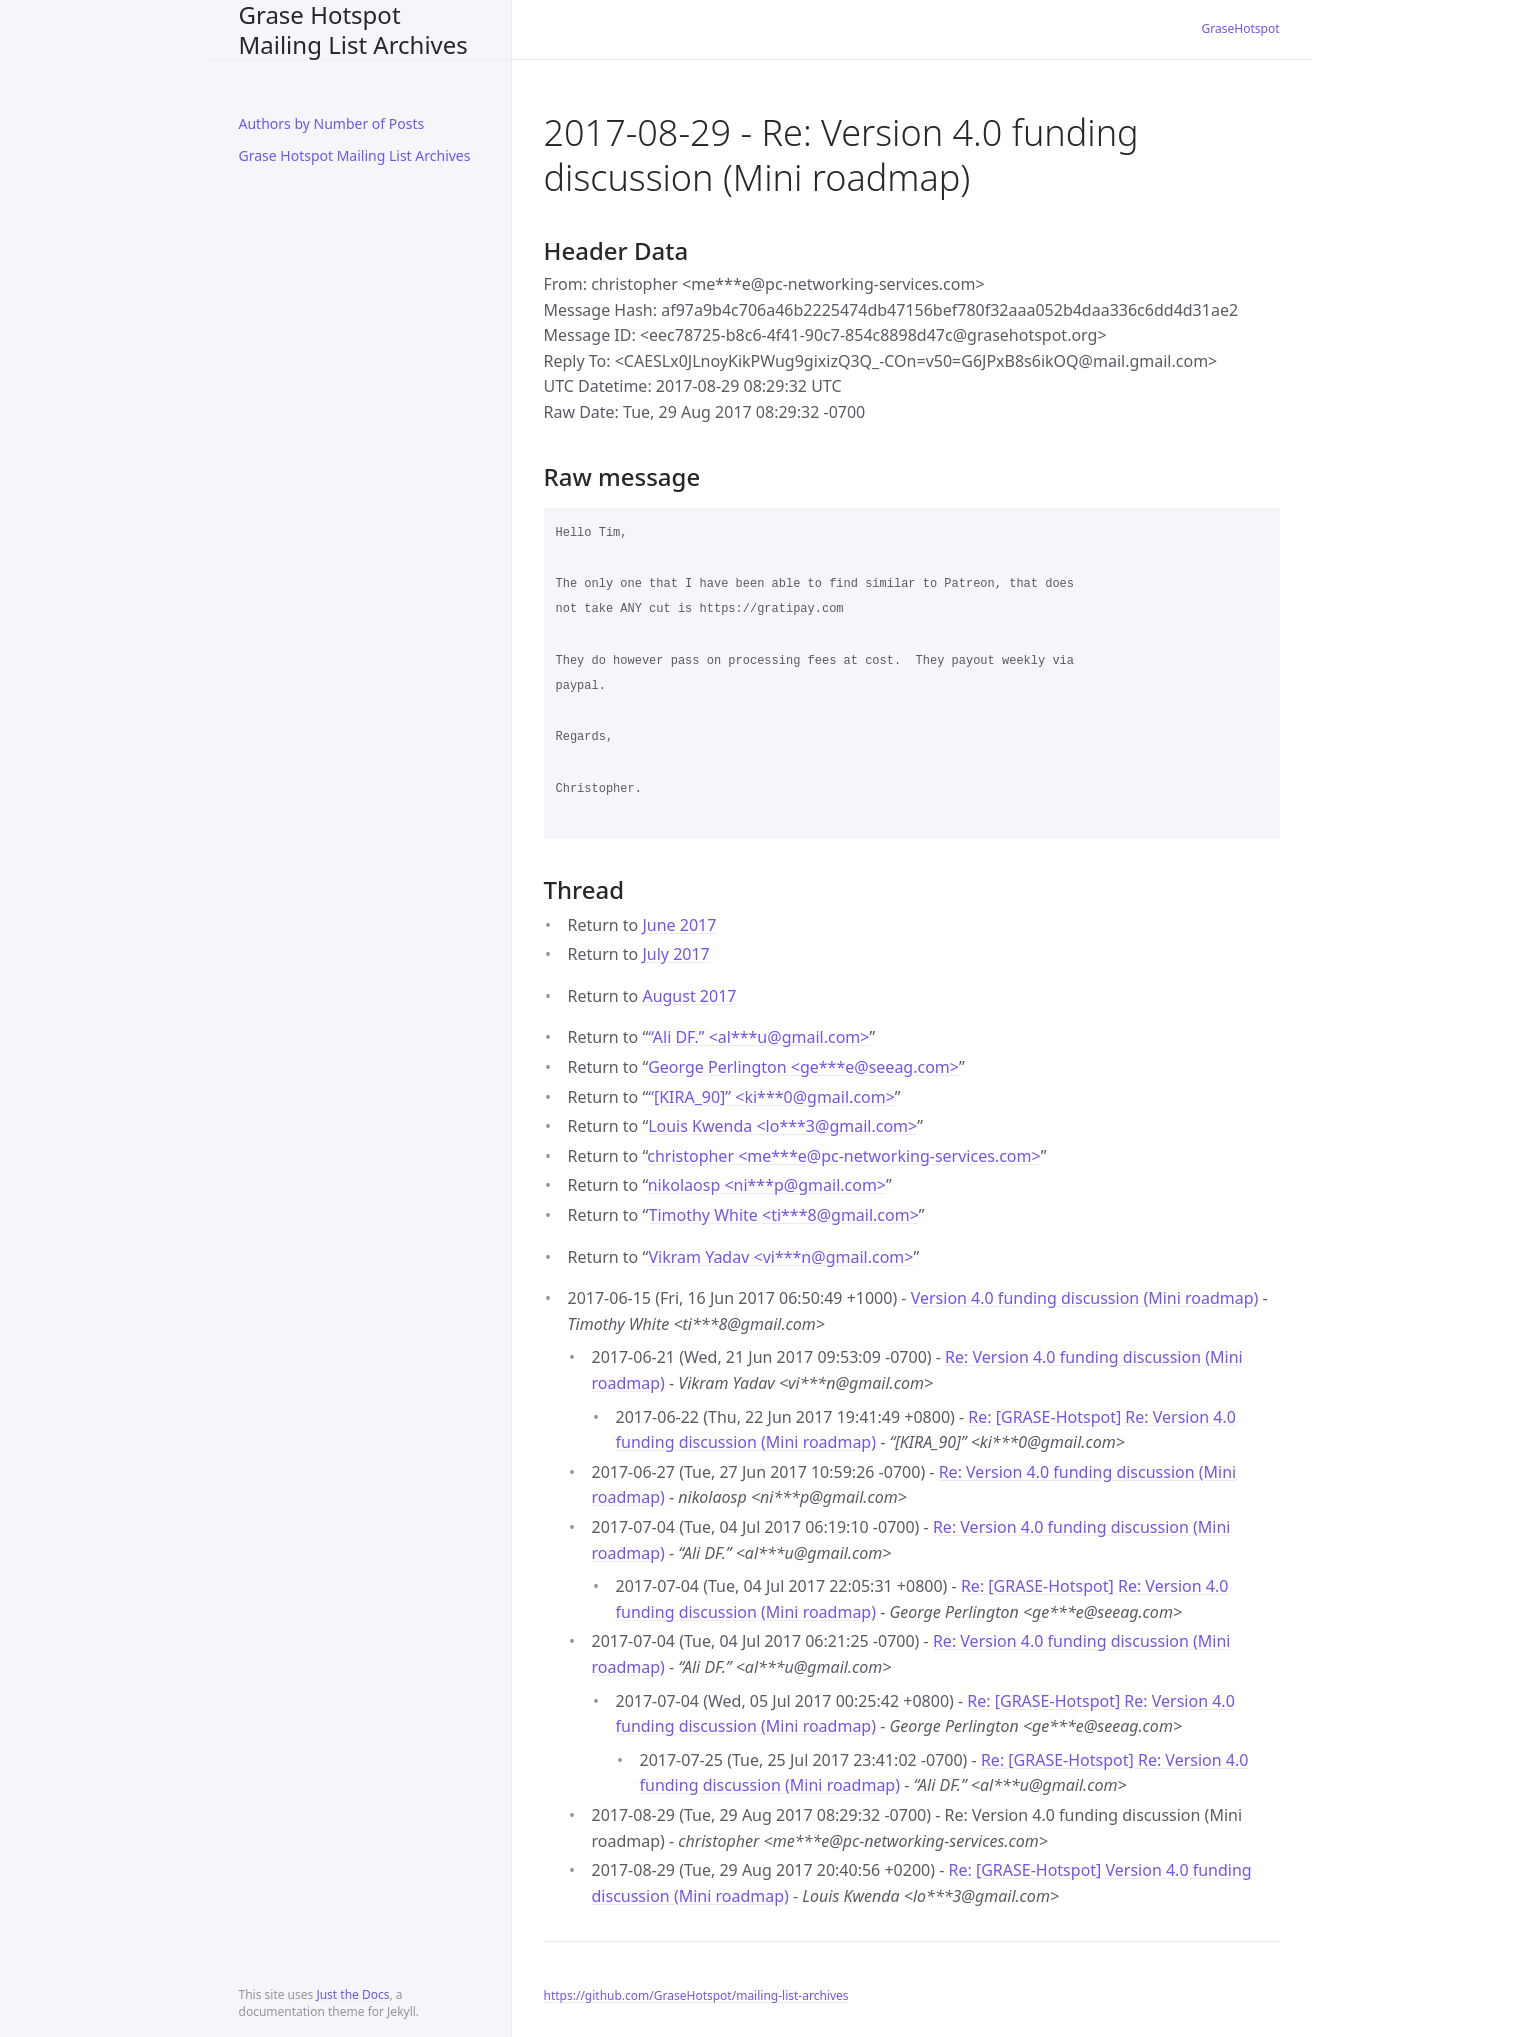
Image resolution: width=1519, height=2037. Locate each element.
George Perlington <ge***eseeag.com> (803, 1067)
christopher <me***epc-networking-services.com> (843, 1156)
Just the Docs (352, 1994)
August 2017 (689, 996)
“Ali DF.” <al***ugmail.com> (758, 1037)
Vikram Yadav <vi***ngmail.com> (780, 1257)
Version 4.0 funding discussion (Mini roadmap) (1085, 1298)
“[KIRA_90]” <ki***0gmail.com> (771, 1097)
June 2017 (679, 925)
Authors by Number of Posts (332, 123)
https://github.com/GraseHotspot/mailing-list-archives (696, 1995)
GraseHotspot (1241, 28)
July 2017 (675, 954)
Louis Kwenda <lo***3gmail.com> (782, 1126)
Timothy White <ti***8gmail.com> (783, 1215)
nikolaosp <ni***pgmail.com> (767, 1185)
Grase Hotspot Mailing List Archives (353, 29)
